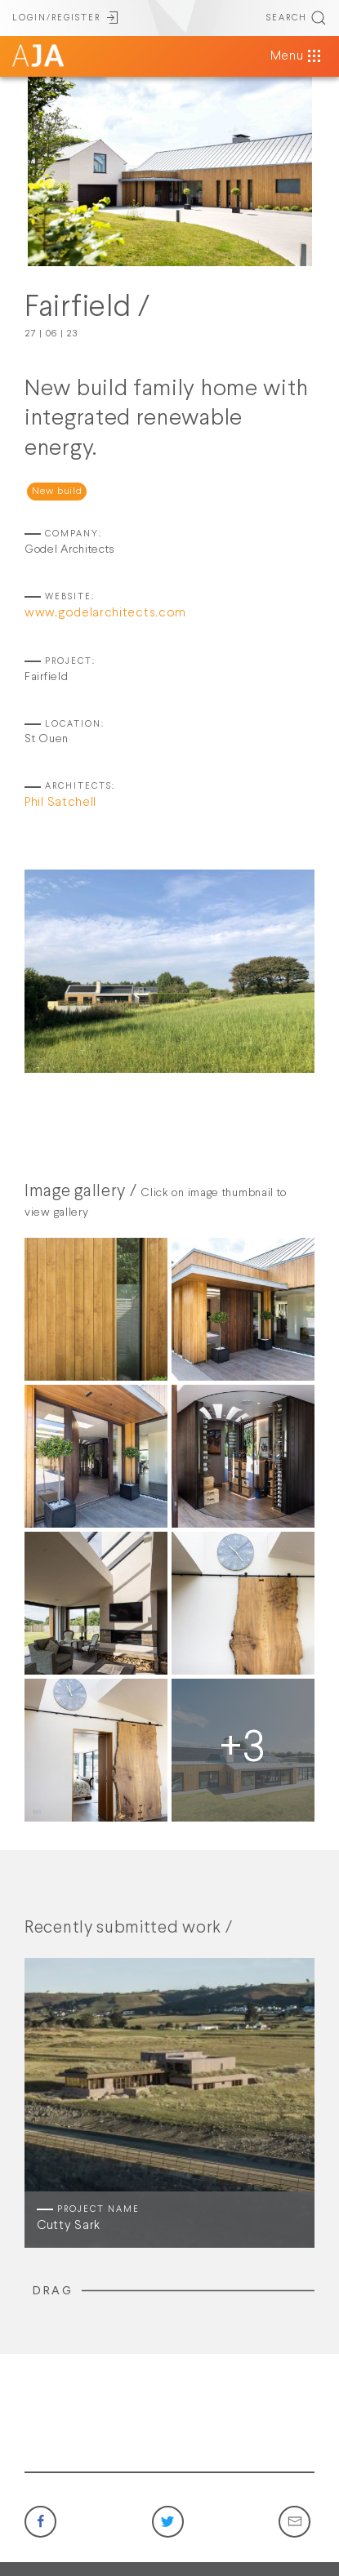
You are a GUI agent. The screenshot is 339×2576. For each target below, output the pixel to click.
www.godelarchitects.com (105, 613)
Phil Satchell (60, 802)
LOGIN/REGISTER (66, 18)
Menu (296, 56)
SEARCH (296, 18)
